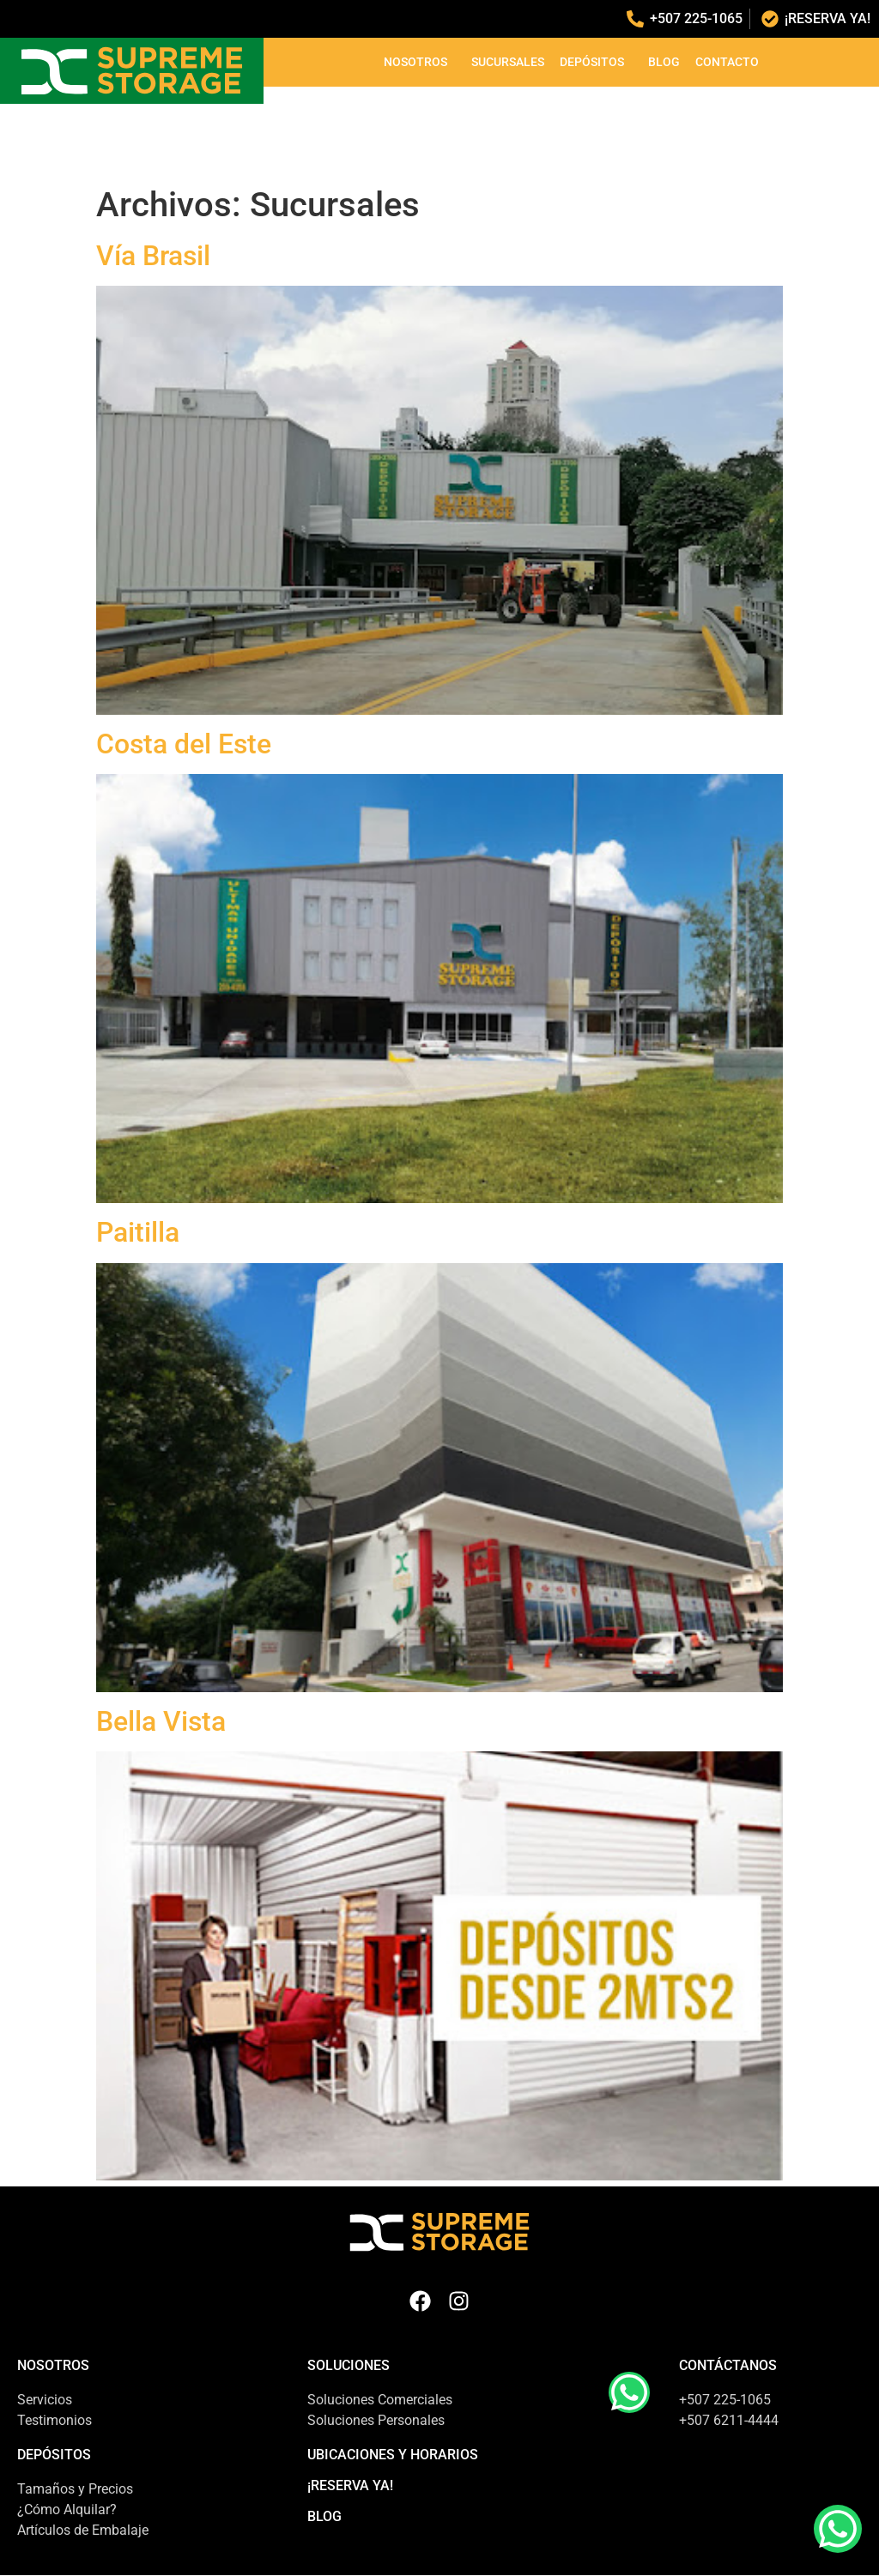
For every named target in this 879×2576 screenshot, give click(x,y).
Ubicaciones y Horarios (392, 2454)
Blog (664, 62)
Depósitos (596, 61)
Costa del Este (183, 744)
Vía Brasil (153, 255)
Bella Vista (161, 1721)
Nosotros (420, 61)
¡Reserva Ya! (350, 2485)
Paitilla (137, 1232)
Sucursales (507, 62)
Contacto (727, 62)
